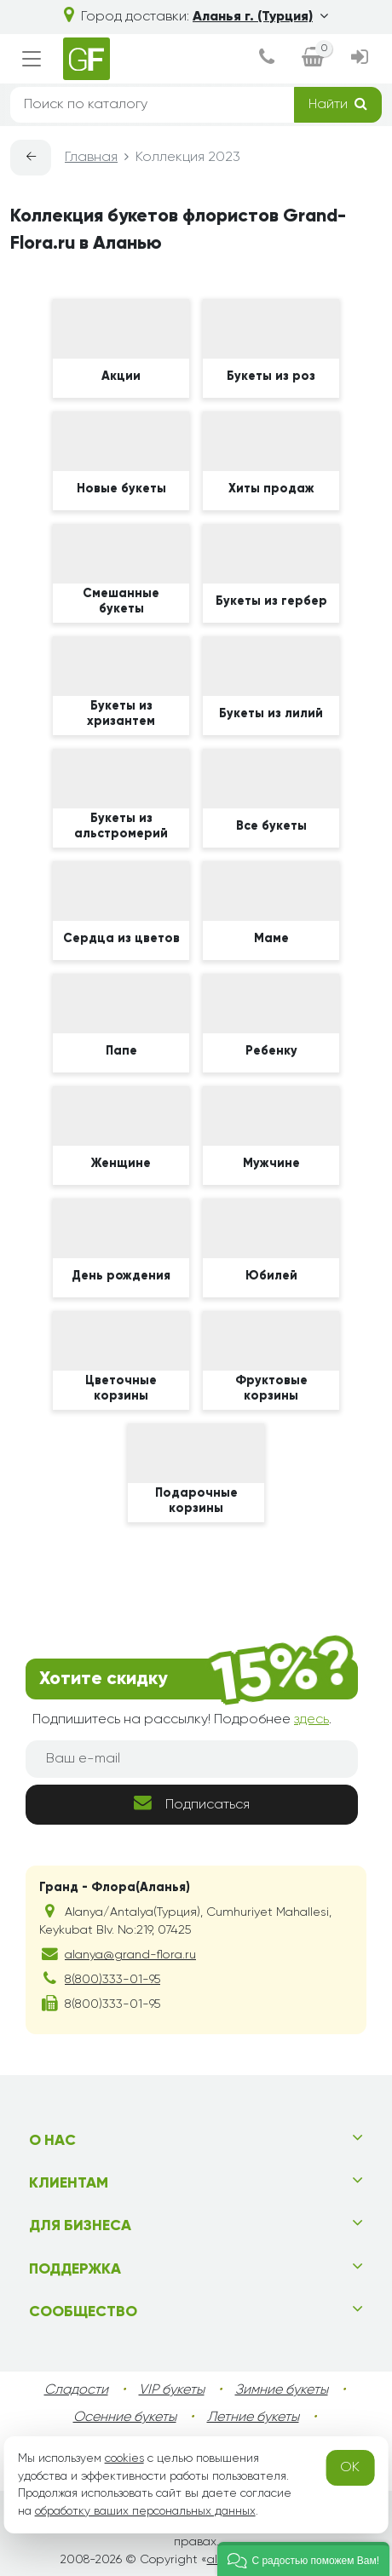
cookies (124, 2458)
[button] (303, 2559)
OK (350, 2468)
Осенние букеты (124, 2417)
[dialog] (266, 59)
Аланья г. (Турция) (260, 17)
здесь (311, 1720)
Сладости (76, 2390)
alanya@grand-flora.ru (130, 1955)
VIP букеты (172, 2390)
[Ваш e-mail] (192, 1759)
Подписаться (192, 1803)
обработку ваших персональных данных (145, 2511)
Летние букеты (253, 2417)
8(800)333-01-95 (112, 1980)
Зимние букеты (281, 2390)
